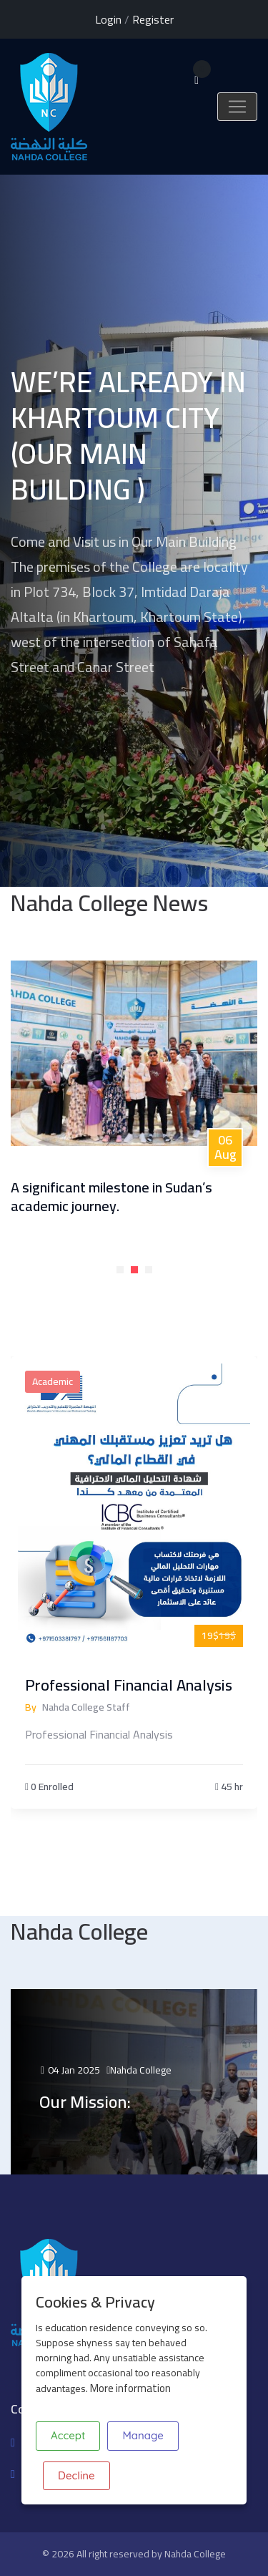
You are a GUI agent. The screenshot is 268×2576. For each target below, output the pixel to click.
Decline (76, 2475)
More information (130, 2388)
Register (153, 19)
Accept (68, 2435)
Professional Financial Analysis (128, 1685)
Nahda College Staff (86, 1707)
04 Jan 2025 (69, 2070)
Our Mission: (85, 2102)
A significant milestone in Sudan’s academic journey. (111, 1196)
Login (108, 19)
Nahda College (141, 2070)
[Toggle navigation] (237, 106)
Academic (52, 1381)
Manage (142, 2435)
